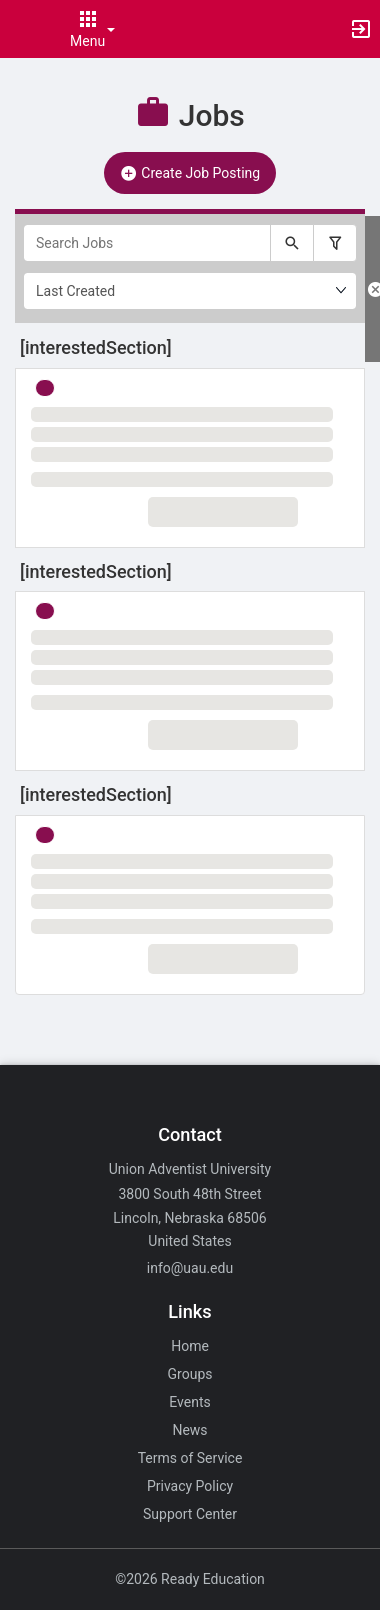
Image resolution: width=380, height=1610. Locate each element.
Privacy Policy (190, 1486)
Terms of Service (190, 1458)
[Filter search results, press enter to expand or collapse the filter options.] (335, 243)
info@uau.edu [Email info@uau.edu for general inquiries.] (190, 1268)
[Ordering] (190, 291)
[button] (25, 29)
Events (189, 1402)
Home (190, 1346)
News (189, 1430)
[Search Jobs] (147, 243)
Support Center (190, 1514)
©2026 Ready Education (190, 1579)
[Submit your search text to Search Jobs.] (292, 243)
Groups (190, 1374)
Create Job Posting (190, 173)
